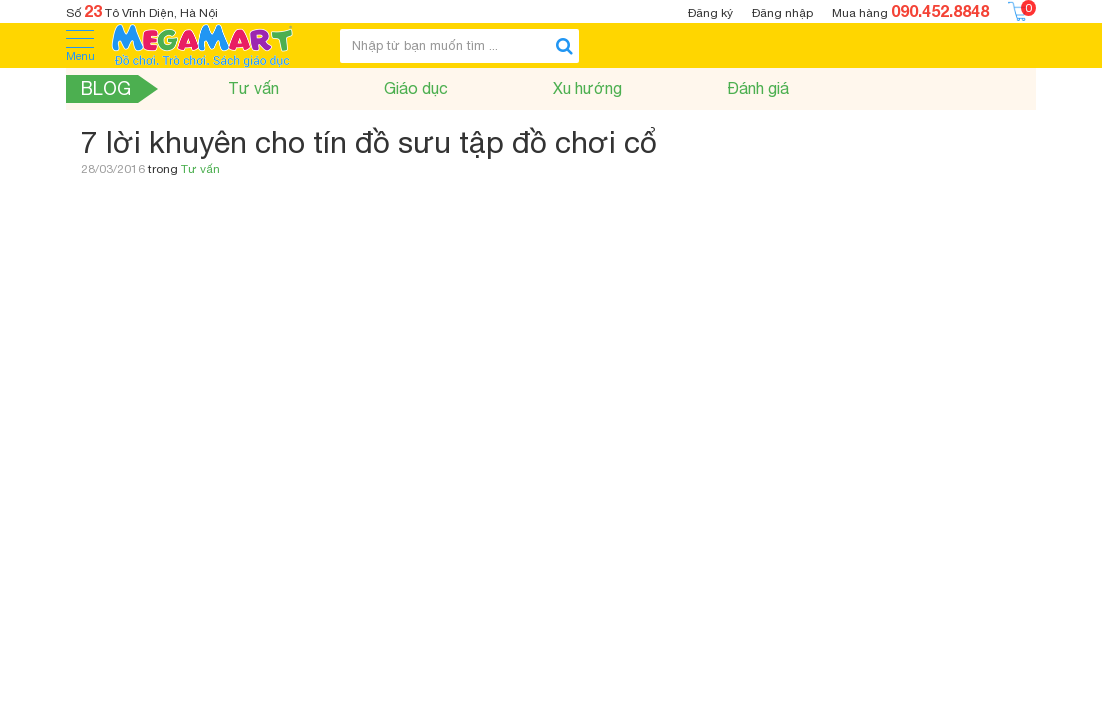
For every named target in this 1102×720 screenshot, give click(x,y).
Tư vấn (253, 88)
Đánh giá (758, 88)
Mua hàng (910, 10)
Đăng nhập (782, 13)
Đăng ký (710, 13)
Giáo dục (416, 88)
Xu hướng (587, 88)
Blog (106, 88)
